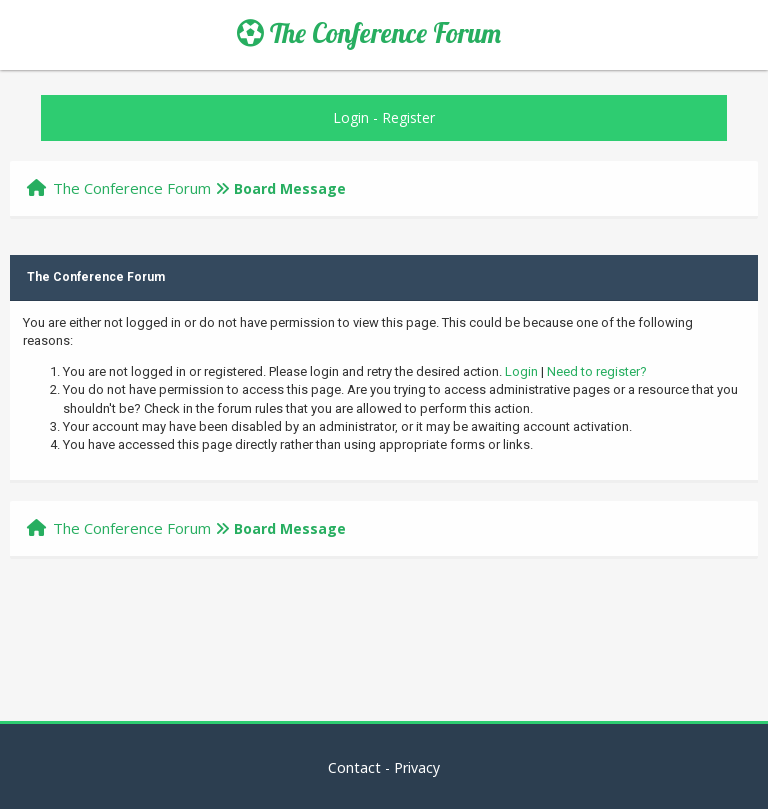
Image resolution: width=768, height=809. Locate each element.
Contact (354, 767)
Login (351, 117)
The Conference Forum (369, 33)
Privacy (417, 767)
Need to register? (597, 371)
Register (408, 117)
